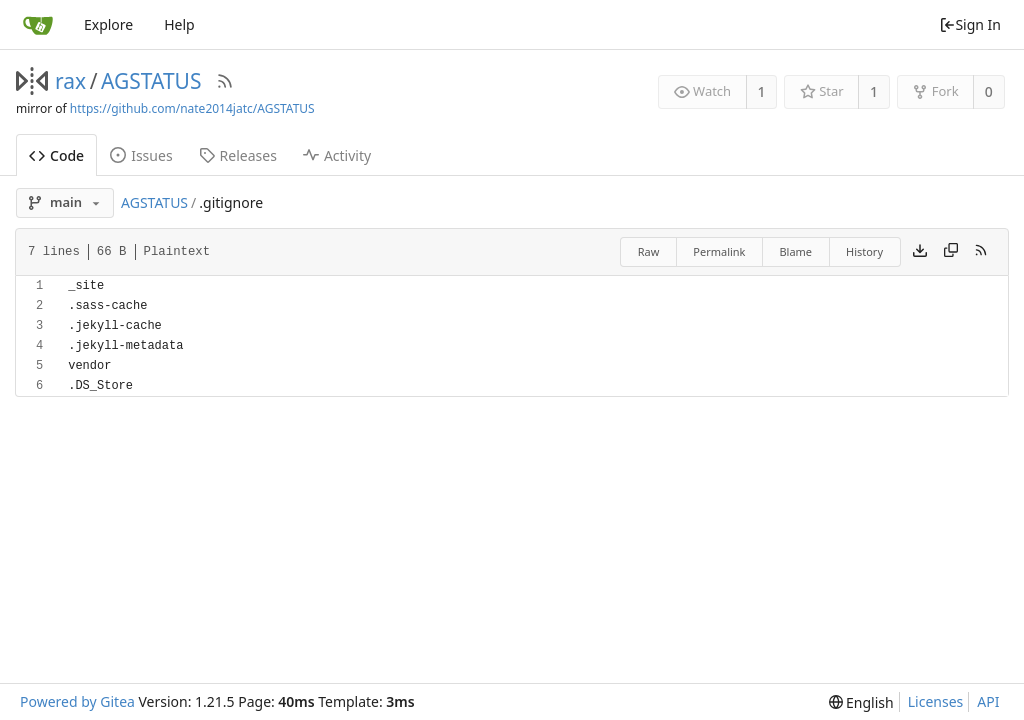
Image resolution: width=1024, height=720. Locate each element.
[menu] (861, 702)
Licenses (936, 701)
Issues (141, 155)
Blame (795, 251)
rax (70, 81)
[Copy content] (951, 252)
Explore (108, 24)
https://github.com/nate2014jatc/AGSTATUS (192, 108)
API (988, 701)
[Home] (38, 25)
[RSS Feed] (225, 81)
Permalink (719, 251)
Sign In (970, 24)
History (864, 251)
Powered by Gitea (77, 701)
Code (56, 155)
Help (179, 24)
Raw (649, 251)
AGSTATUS (151, 81)
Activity (337, 155)
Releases (238, 155)
